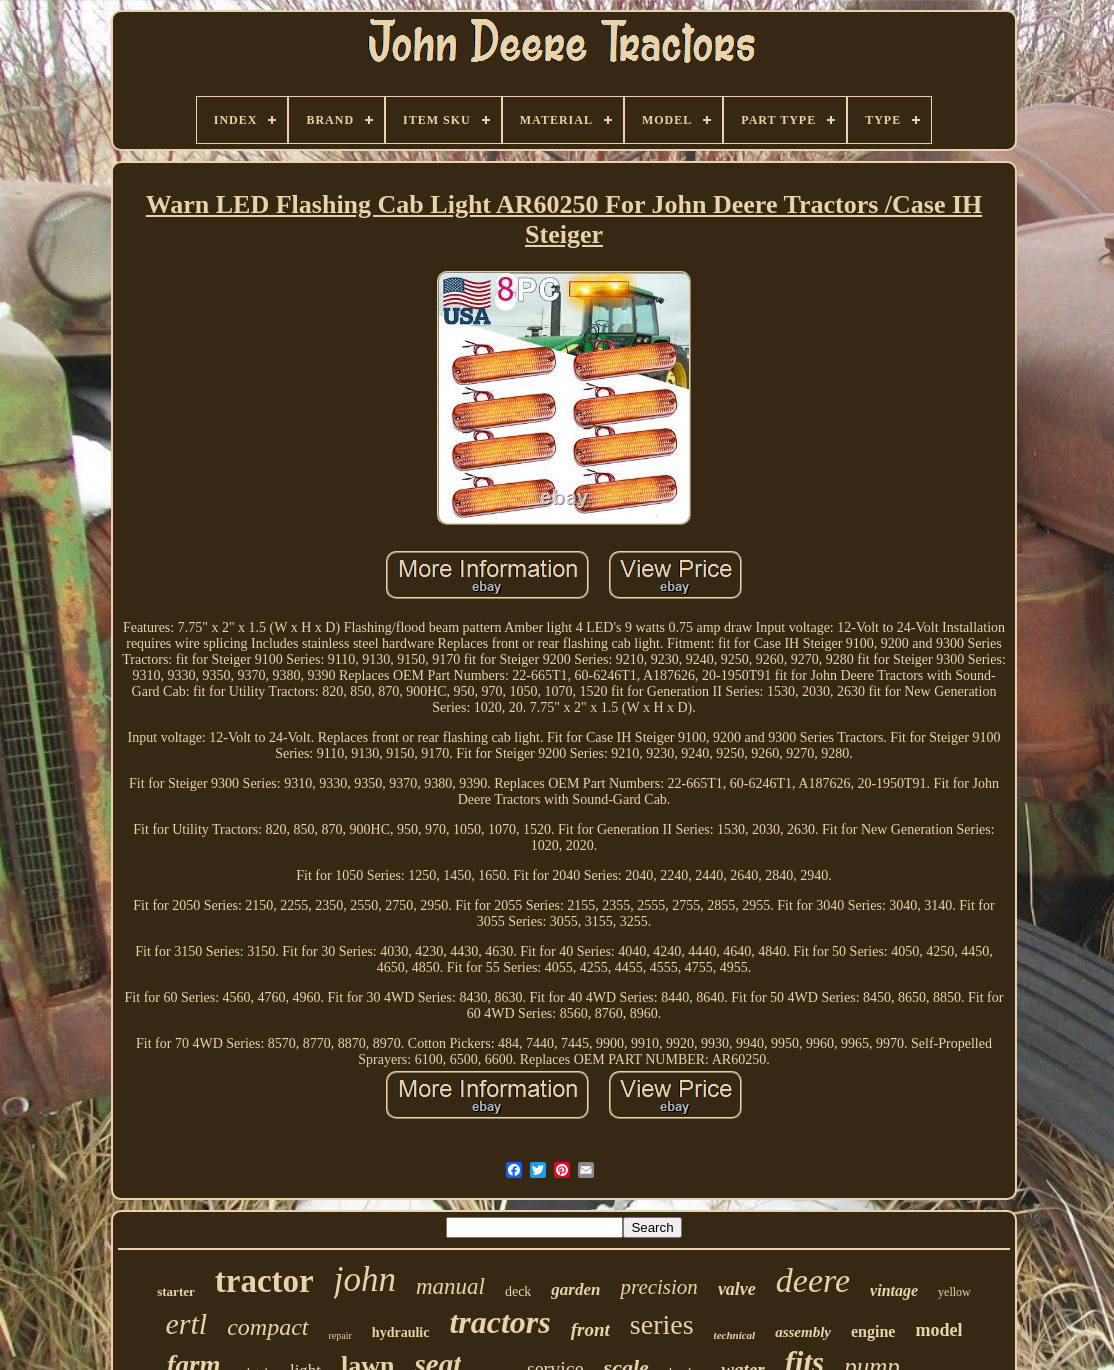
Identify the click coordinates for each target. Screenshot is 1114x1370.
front (590, 1329)
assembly (803, 1332)
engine (873, 1331)
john (365, 1279)
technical (735, 1335)
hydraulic (401, 1332)
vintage (894, 1290)
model (938, 1330)
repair (340, 1335)
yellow (954, 1292)
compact (267, 1327)
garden (575, 1289)
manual (450, 1286)
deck (518, 1291)
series (662, 1324)
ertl (187, 1323)
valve (737, 1289)
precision (658, 1287)
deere (813, 1280)
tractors (499, 1322)
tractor (264, 1281)
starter (176, 1291)
